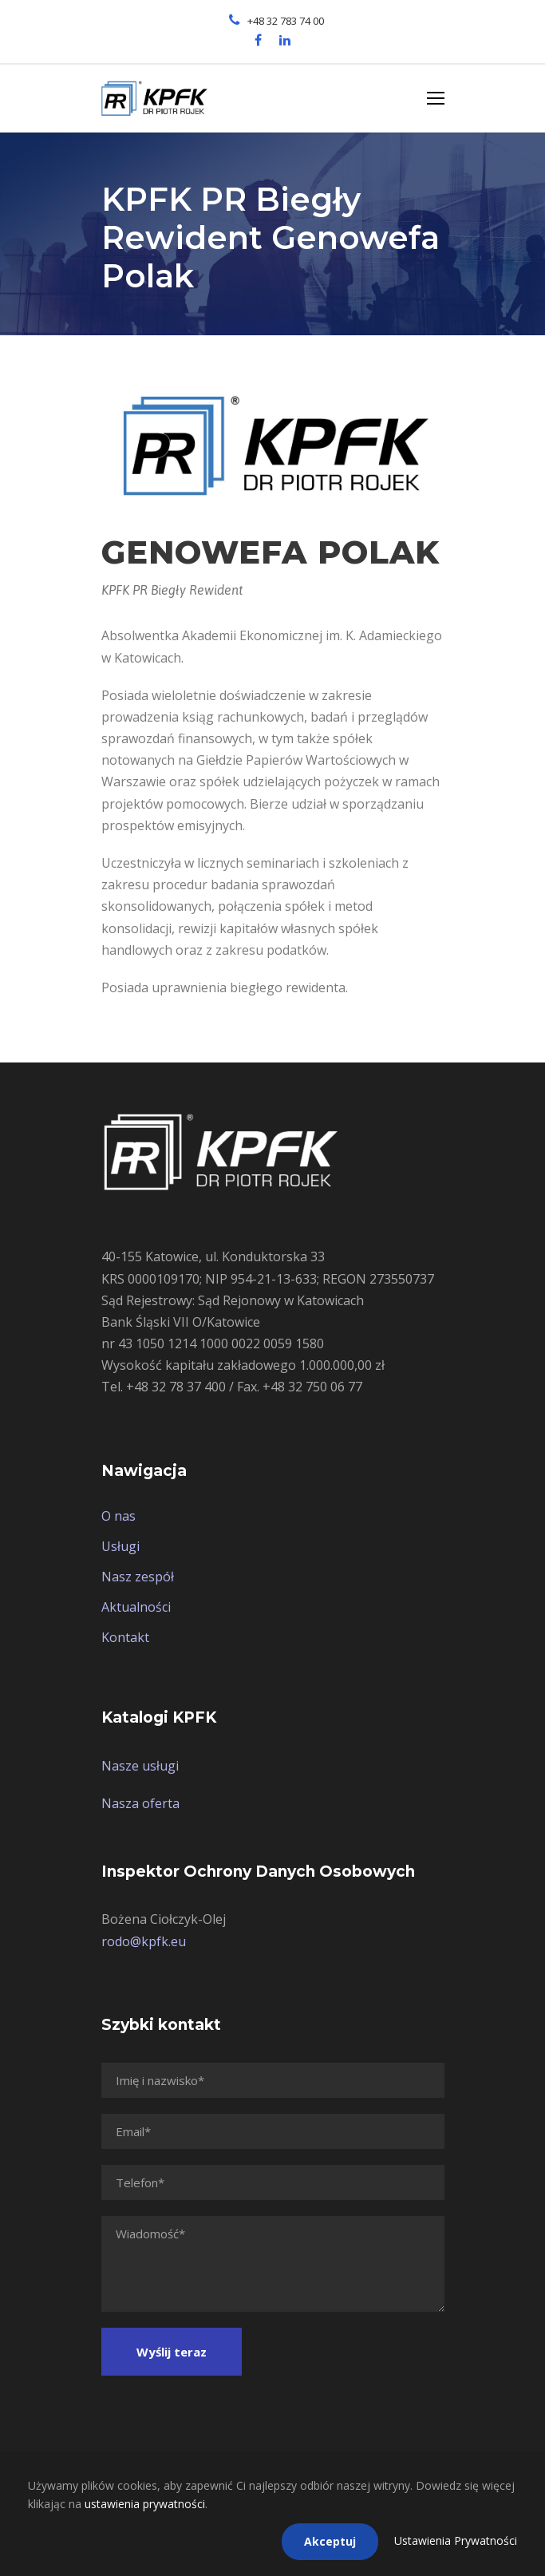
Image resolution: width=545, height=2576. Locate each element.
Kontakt (125, 1637)
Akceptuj (330, 2541)
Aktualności (136, 1607)
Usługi (120, 1546)
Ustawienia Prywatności (455, 2540)
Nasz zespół (137, 1576)
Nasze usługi (140, 1766)
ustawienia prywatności (145, 2503)
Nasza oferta (140, 1803)
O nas (118, 1516)
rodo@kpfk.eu (143, 1941)
